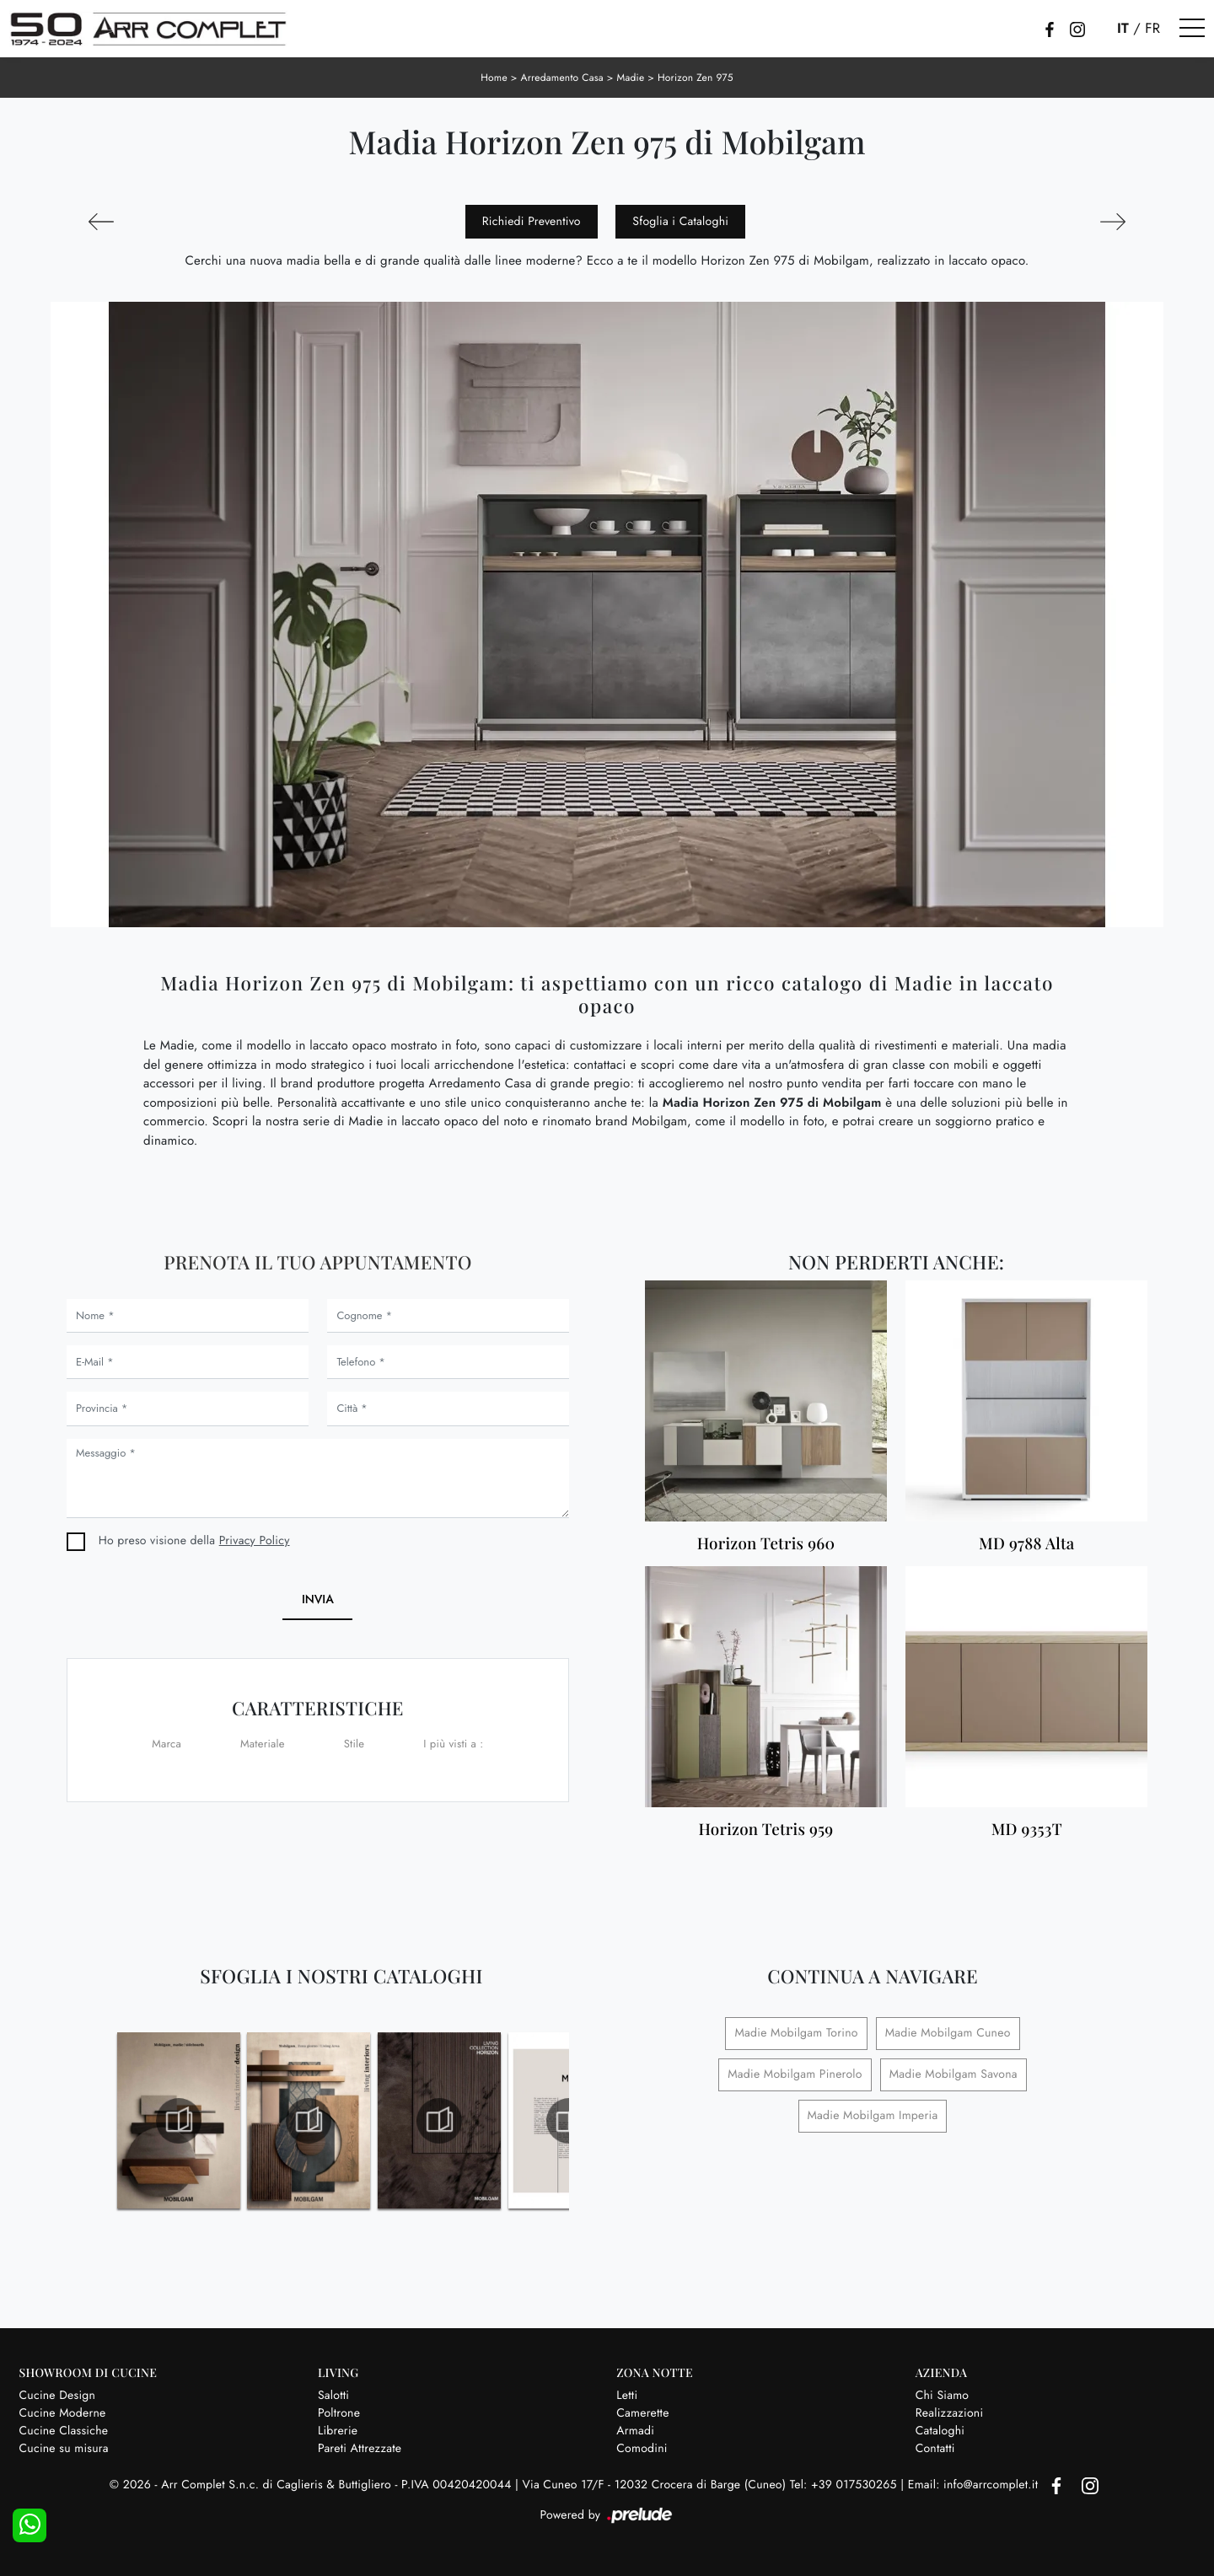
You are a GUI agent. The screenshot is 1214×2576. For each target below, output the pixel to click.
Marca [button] (166, 1744)
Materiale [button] (262, 1744)
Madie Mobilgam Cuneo (948, 2033)
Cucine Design (57, 2395)
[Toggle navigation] (1192, 29)
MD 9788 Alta (1026, 1544)
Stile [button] (354, 1744)
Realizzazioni (950, 2413)
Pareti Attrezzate (359, 2448)
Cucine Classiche (64, 2431)
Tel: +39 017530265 (845, 2485)
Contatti (935, 2448)
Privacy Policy (254, 1540)
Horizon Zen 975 (695, 77)
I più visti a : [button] (453, 1744)
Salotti (333, 2395)
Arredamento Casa (562, 77)
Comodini (641, 2448)
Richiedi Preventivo (531, 221)
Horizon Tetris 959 (765, 1829)
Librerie (337, 2431)
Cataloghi (940, 2431)
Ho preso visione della (194, 1540)
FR (1152, 29)
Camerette (642, 2413)
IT (1123, 29)
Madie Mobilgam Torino (795, 2033)
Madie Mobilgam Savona (953, 2074)
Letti (626, 2395)
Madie (630, 77)
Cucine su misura (64, 2448)
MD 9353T (1026, 1829)
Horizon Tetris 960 (766, 1544)
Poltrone (339, 2413)
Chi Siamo (943, 2395)
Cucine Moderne (62, 2413)
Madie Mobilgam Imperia (873, 2115)
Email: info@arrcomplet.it (975, 2485)
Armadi (635, 2431)
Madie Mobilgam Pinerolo (795, 2074)
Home (494, 77)
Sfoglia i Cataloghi (680, 221)
